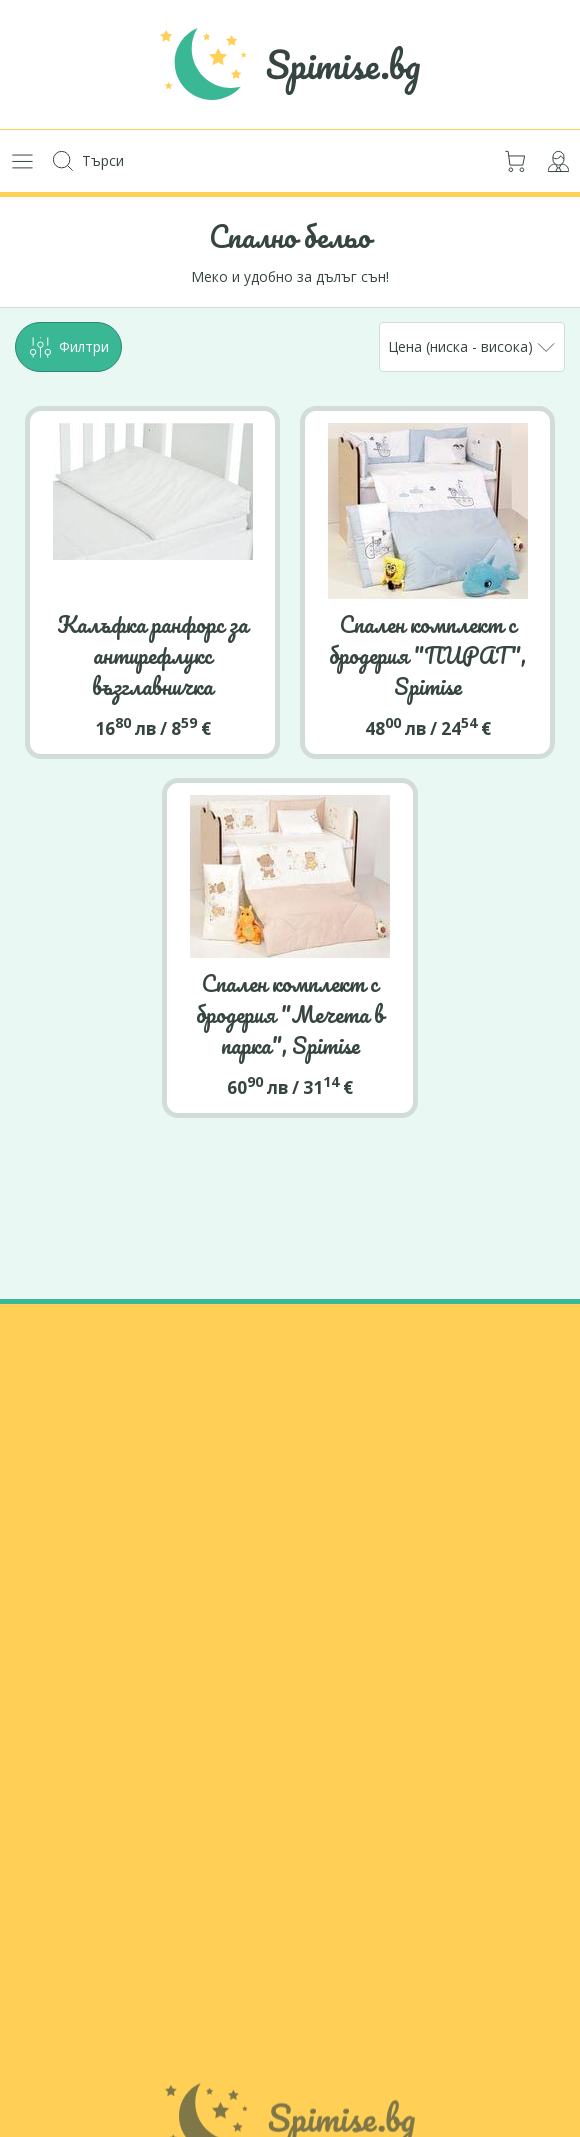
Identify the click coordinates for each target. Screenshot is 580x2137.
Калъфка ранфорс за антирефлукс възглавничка (152, 655)
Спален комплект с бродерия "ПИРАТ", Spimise (427, 655)
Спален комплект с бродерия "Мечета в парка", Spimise (290, 1014)
